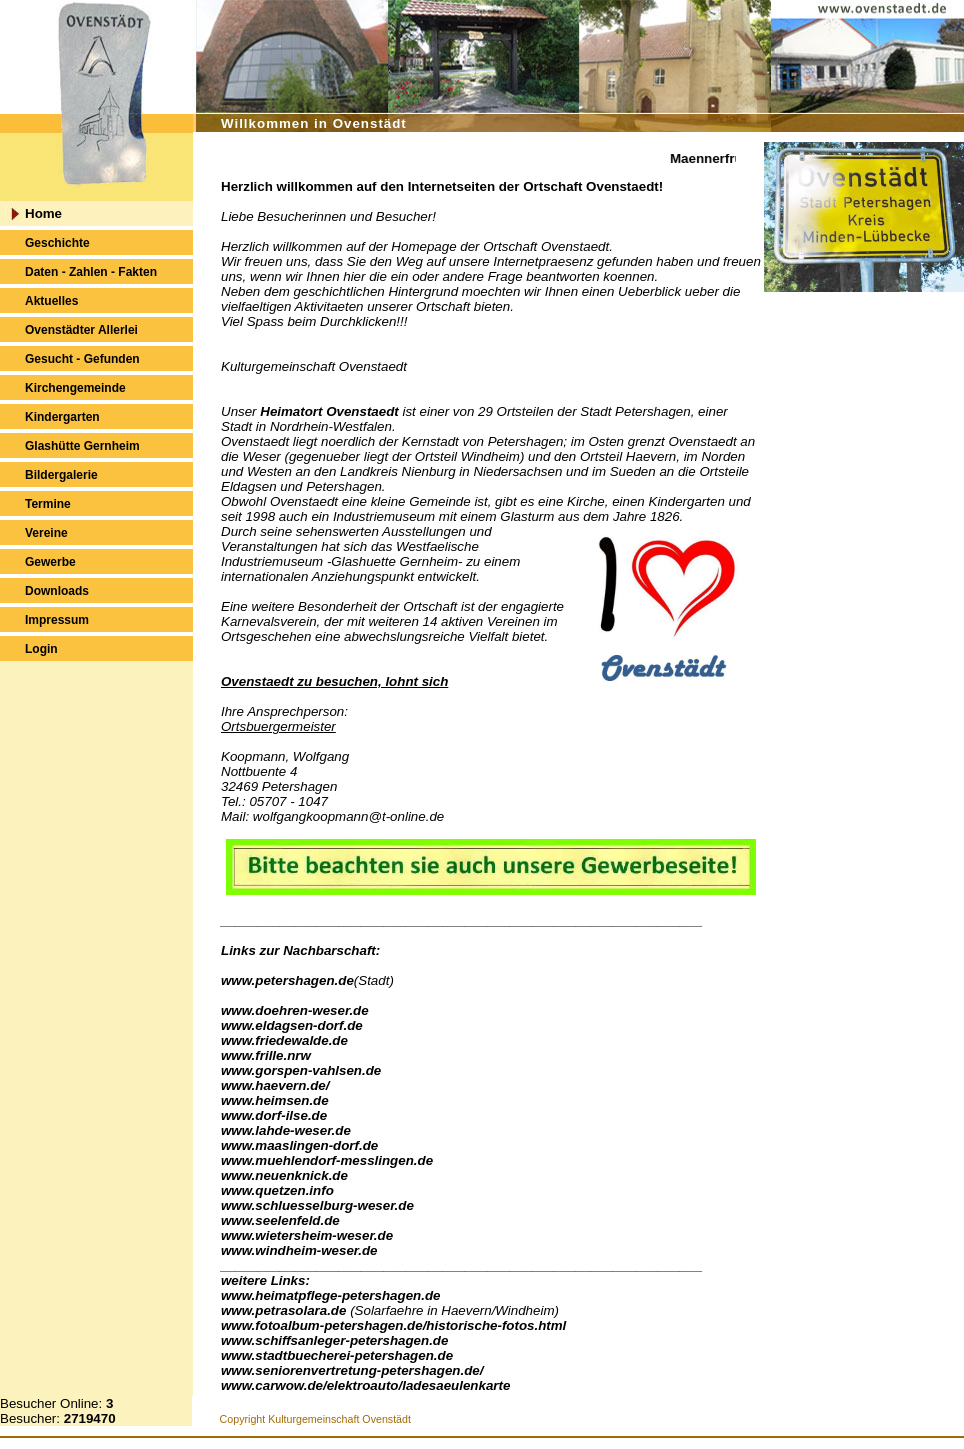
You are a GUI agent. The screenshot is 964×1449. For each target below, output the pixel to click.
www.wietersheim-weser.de (307, 1235)
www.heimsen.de (275, 1100)
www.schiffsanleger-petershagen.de (334, 1340)
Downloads (57, 591)
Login (41, 649)
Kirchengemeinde (75, 388)
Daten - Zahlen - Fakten (91, 272)
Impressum (57, 620)
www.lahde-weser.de (286, 1130)
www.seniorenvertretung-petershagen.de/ (352, 1370)
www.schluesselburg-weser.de (317, 1205)
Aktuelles (51, 301)
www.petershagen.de (287, 980)
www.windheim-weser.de (299, 1250)
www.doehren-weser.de (295, 1010)
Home (43, 213)
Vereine (46, 533)
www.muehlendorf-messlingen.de (327, 1160)
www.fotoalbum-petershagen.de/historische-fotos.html (393, 1325)
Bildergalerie (61, 475)
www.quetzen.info (277, 1190)
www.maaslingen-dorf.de (299, 1145)
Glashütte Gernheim (82, 446)
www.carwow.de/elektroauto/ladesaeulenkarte (365, 1385)
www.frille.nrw (266, 1055)
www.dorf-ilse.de (274, 1115)
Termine (48, 504)
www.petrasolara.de (283, 1310)
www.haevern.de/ (275, 1085)
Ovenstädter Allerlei (81, 330)
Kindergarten (62, 417)
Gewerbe (50, 562)
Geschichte (57, 243)
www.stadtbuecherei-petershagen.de (337, 1355)
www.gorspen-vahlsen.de (301, 1070)
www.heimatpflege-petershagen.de (330, 1295)
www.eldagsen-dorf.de (292, 1025)
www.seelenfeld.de (280, 1220)
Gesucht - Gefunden (82, 359)
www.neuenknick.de (284, 1175)
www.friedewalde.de (284, 1040)
